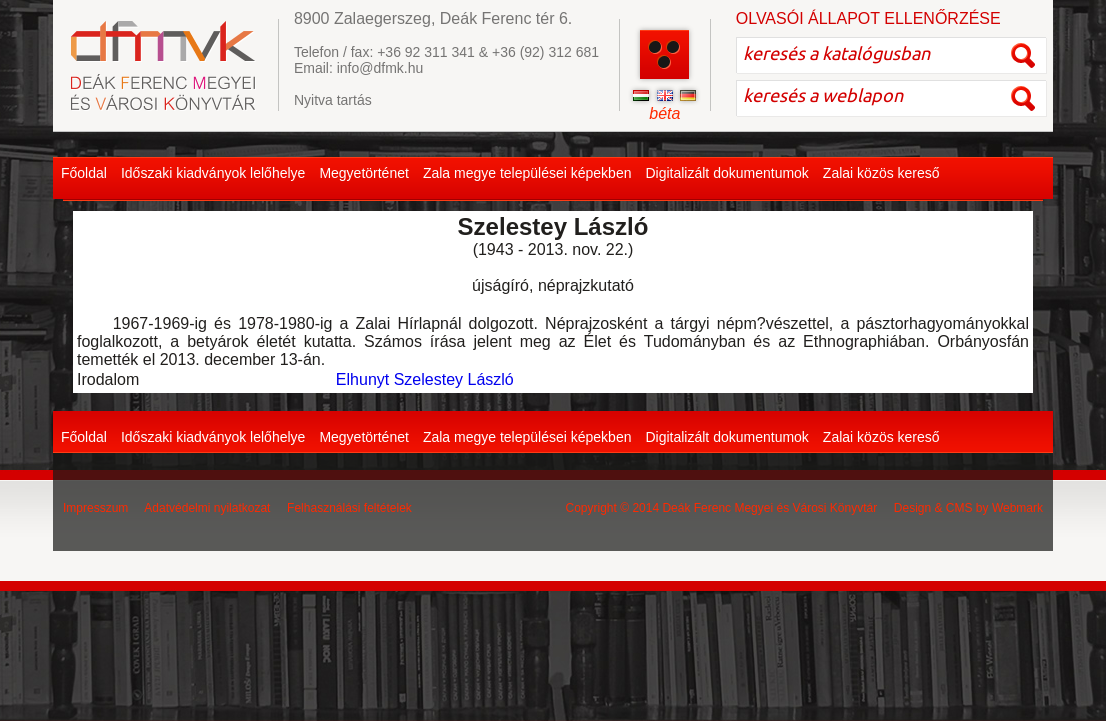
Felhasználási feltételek (349, 508)
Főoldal (84, 173)
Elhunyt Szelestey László (425, 379)
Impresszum (95, 508)
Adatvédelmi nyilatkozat (207, 508)
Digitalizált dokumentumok (726, 173)
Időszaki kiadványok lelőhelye (213, 173)
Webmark (1017, 508)
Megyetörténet (364, 173)
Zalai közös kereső (881, 173)
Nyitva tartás (333, 100)
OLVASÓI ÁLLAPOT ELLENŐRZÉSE (868, 18)
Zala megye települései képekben (527, 173)
